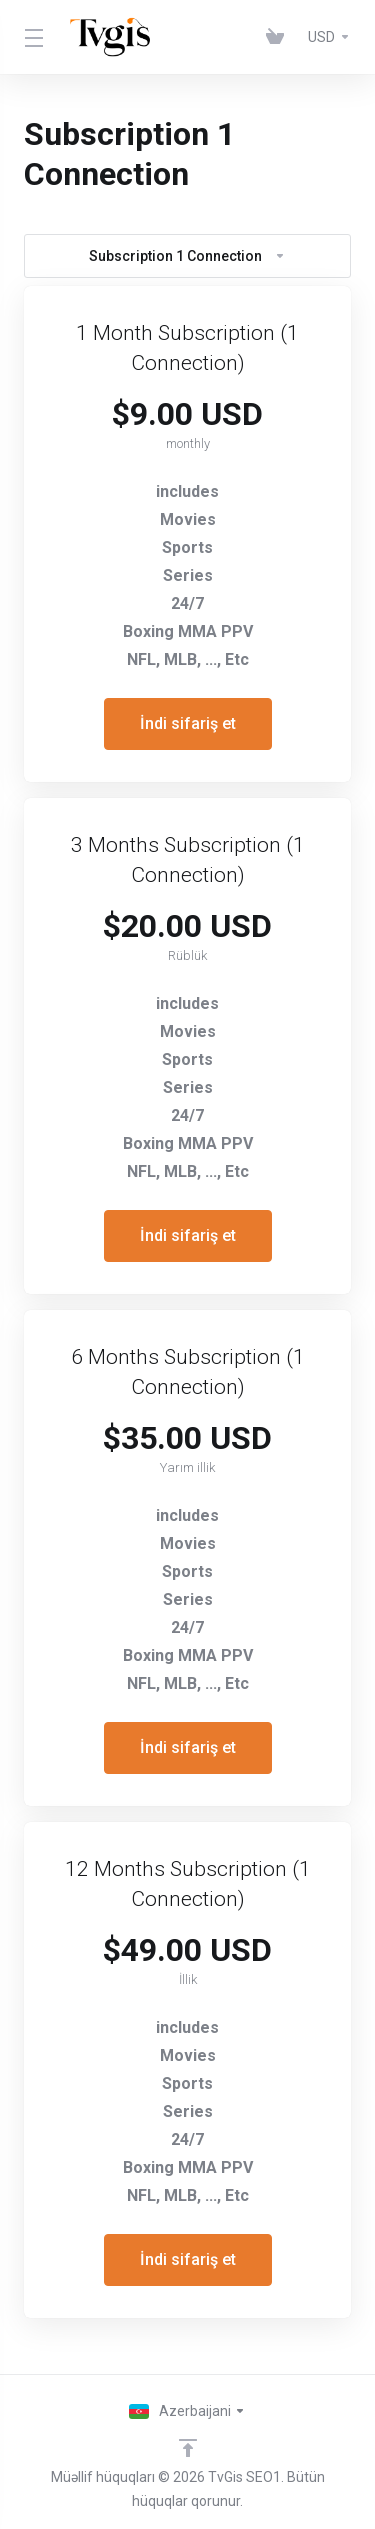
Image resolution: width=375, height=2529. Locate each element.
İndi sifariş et (188, 723)
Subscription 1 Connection (187, 256)
